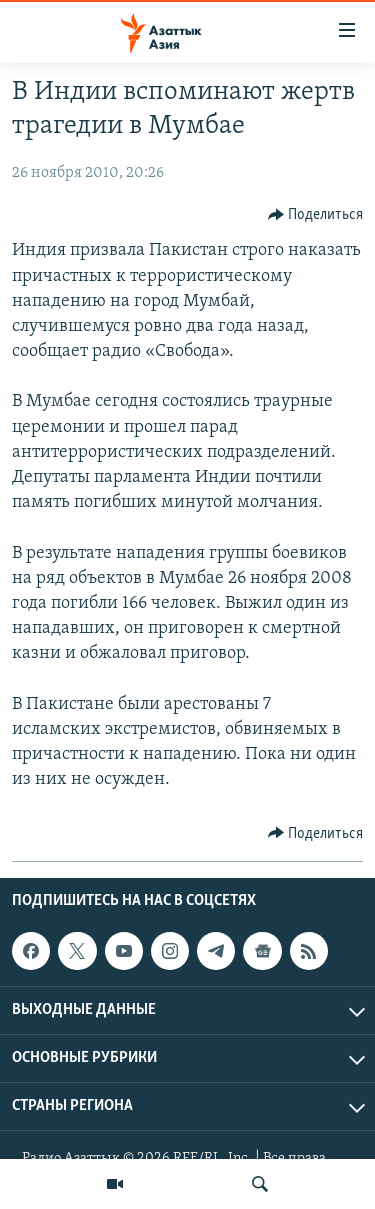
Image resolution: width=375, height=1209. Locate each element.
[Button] (316, 215)
